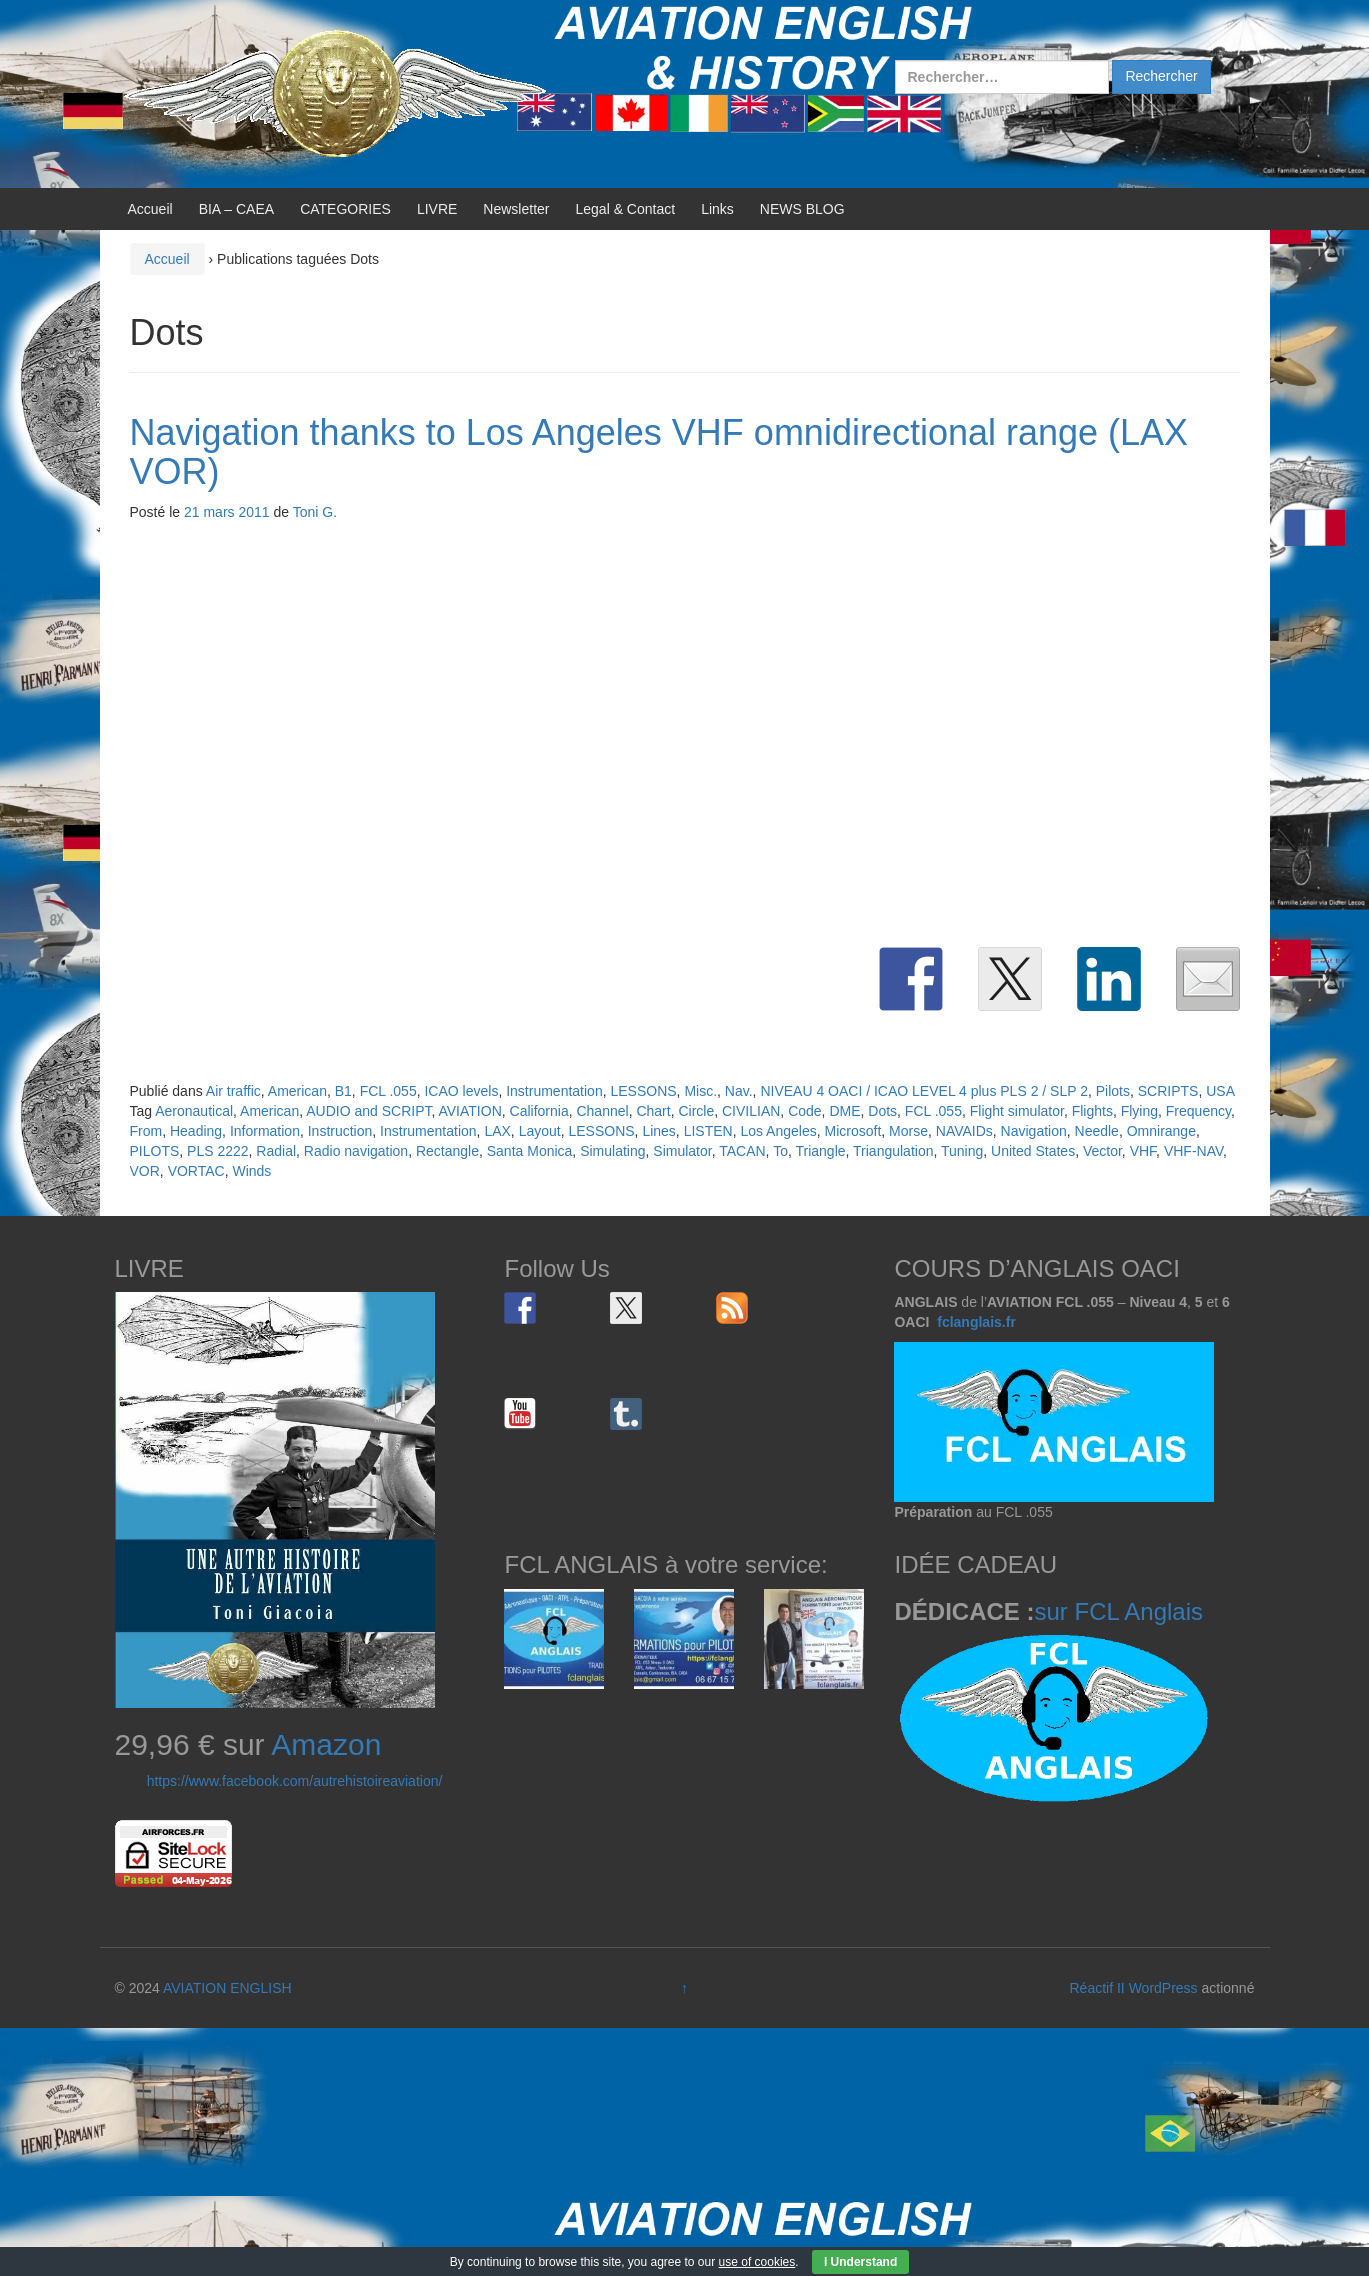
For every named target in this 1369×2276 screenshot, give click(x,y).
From (146, 1131)
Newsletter (516, 209)
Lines (658, 1131)
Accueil (150, 209)
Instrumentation (554, 1091)
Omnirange (1161, 1131)
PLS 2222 (218, 1151)
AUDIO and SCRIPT (368, 1111)
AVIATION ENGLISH (227, 1988)
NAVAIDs (964, 1131)
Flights (1092, 1111)
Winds (251, 1171)
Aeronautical (194, 1111)
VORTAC (196, 1171)
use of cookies (757, 2262)
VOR (145, 1171)
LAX (497, 1131)
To (780, 1151)
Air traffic (233, 1091)
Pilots (1113, 1091)
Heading (196, 1131)
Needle (1097, 1131)
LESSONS (643, 1091)
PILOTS (155, 1151)
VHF (1143, 1151)
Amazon (326, 1744)
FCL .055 (388, 1091)
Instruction (340, 1131)
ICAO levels (461, 1091)
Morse (908, 1131)
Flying (1139, 1111)
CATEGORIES (345, 209)
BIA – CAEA (236, 209)
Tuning (962, 1151)
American (297, 1091)
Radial (276, 1151)
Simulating (612, 1151)
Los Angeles (778, 1131)
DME (844, 1111)
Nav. (739, 1091)
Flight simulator (1017, 1111)
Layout (540, 1131)
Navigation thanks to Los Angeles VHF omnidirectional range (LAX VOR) (659, 452)
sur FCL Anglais (1118, 1611)
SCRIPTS (1168, 1091)
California (539, 1111)
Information (265, 1131)
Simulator (682, 1151)
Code (804, 1111)
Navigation (1034, 1131)
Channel (602, 1111)
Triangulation (893, 1151)
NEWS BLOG (802, 209)
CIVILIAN (751, 1111)
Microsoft (853, 1131)
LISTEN (708, 1131)
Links (717, 209)
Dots (882, 1111)
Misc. (700, 1091)
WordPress (1163, 1988)
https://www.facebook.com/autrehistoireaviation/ (295, 1781)
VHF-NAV (1193, 1151)
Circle (696, 1111)
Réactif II (1097, 1988)
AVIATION (469, 1111)
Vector (1102, 1151)
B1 (343, 1091)
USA (1220, 1091)
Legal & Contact (626, 209)
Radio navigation (356, 1151)
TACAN (742, 1151)
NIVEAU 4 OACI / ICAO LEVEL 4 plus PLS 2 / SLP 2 (924, 1091)
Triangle (820, 1151)
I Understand (860, 2262)
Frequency (1198, 1111)
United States (1033, 1151)
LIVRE (437, 209)
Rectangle (447, 1151)
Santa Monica (530, 1151)
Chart (653, 1111)
